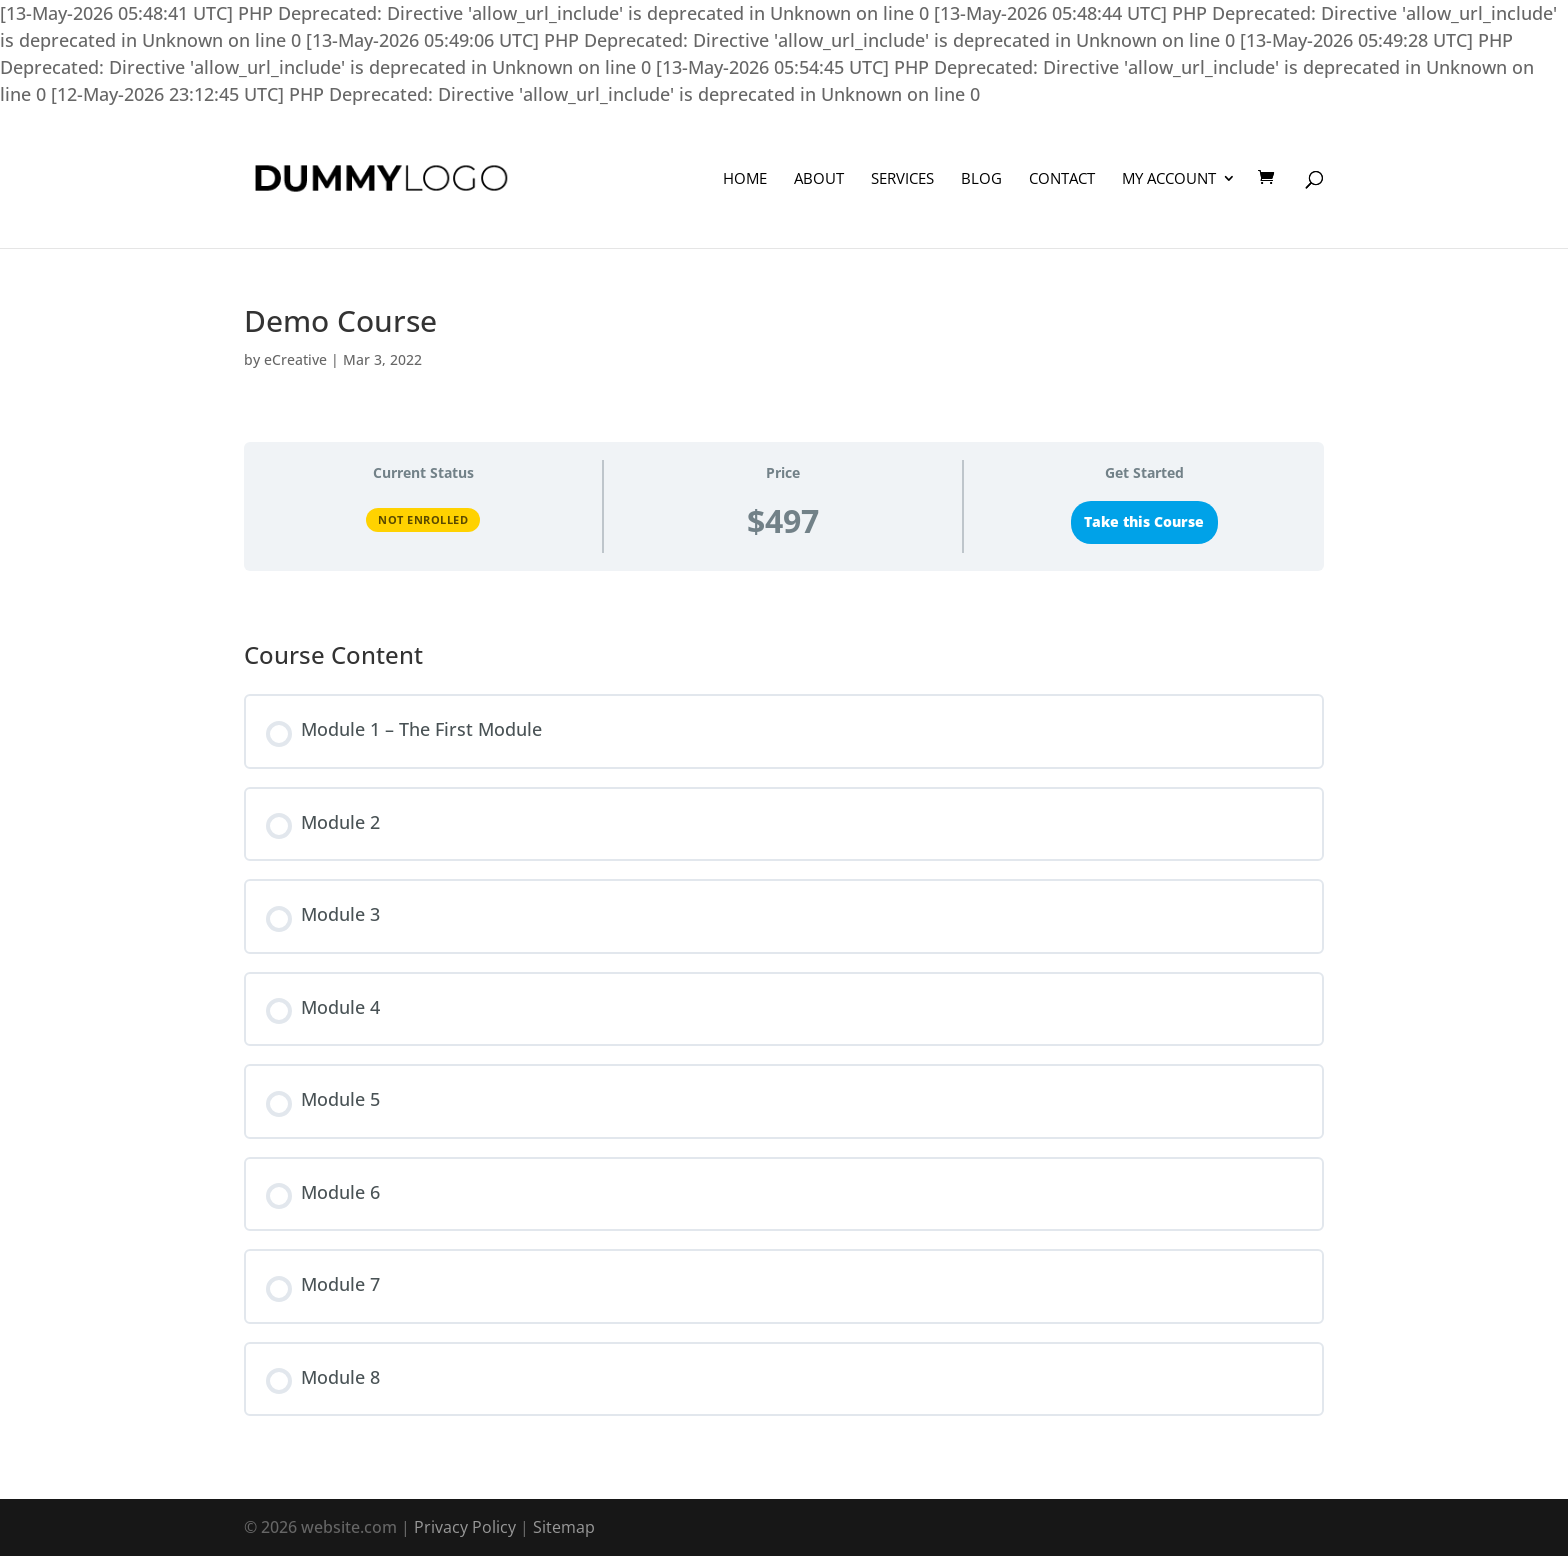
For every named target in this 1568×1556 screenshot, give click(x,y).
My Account (1169, 179)
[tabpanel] (784, 598)
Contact (1062, 179)
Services (902, 179)
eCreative (295, 359)
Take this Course (1144, 522)
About (819, 179)
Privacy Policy (465, 1527)
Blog (981, 179)
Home (745, 179)
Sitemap (564, 1527)
